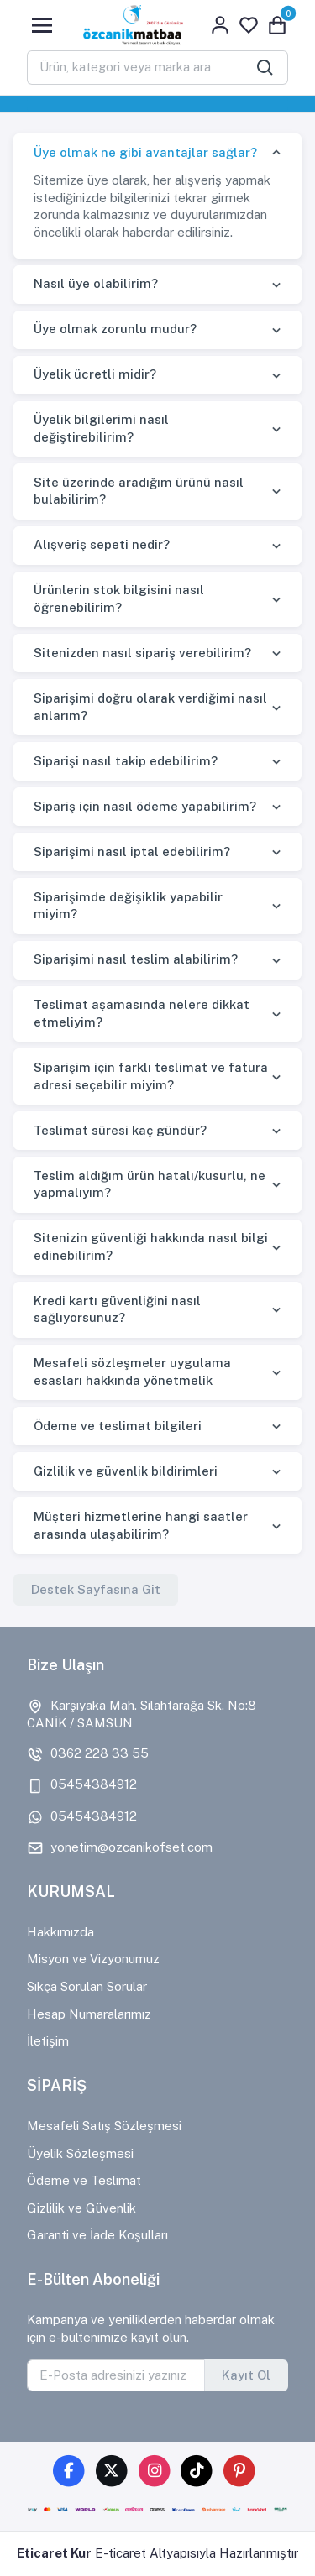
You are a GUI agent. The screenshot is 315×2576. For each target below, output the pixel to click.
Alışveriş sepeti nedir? (102, 544)
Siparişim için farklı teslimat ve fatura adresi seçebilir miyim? (151, 1076)
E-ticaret (120, 2553)
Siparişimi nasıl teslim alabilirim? (136, 959)
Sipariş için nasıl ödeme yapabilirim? (145, 806)
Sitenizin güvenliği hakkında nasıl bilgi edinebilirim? (151, 1246)
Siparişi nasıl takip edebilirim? (126, 761)
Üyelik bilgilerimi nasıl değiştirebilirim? (101, 428)
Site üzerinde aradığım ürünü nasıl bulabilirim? (139, 491)
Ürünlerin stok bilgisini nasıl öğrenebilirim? (119, 598)
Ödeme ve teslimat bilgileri (118, 1426)
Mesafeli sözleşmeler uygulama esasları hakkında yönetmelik (132, 1371)
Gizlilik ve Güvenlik (81, 2208)
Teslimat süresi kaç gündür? (120, 1130)
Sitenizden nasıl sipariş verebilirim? (142, 652)
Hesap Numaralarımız (89, 2014)
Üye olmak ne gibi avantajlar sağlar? (145, 152)
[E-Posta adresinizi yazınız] (116, 2375)
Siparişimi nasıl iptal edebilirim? (132, 851)
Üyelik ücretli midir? (95, 374)
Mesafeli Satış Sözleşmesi (104, 2126)
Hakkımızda (60, 1932)
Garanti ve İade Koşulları (97, 2235)
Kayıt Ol (246, 2375)
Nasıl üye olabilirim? (96, 283)
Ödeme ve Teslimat (84, 2180)
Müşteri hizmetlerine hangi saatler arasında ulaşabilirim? (141, 1525)
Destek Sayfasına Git (95, 1589)
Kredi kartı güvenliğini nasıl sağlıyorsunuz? (117, 1309)
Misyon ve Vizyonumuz (93, 1959)
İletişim (48, 2041)
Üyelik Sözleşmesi (80, 2153)
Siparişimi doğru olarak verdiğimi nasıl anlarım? (150, 707)
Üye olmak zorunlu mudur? (115, 328)
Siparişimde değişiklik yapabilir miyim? (128, 906)
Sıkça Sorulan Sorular (87, 1986)
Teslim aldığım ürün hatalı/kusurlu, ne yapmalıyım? (149, 1184)
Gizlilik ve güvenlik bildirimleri (126, 1471)
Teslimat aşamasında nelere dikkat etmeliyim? (141, 1013)
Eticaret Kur (54, 2553)
